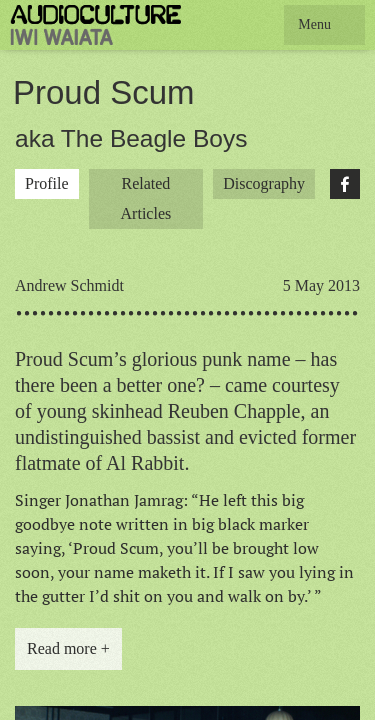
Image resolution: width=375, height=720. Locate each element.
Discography (264, 183)
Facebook (345, 184)
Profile (47, 183)
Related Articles (146, 198)
